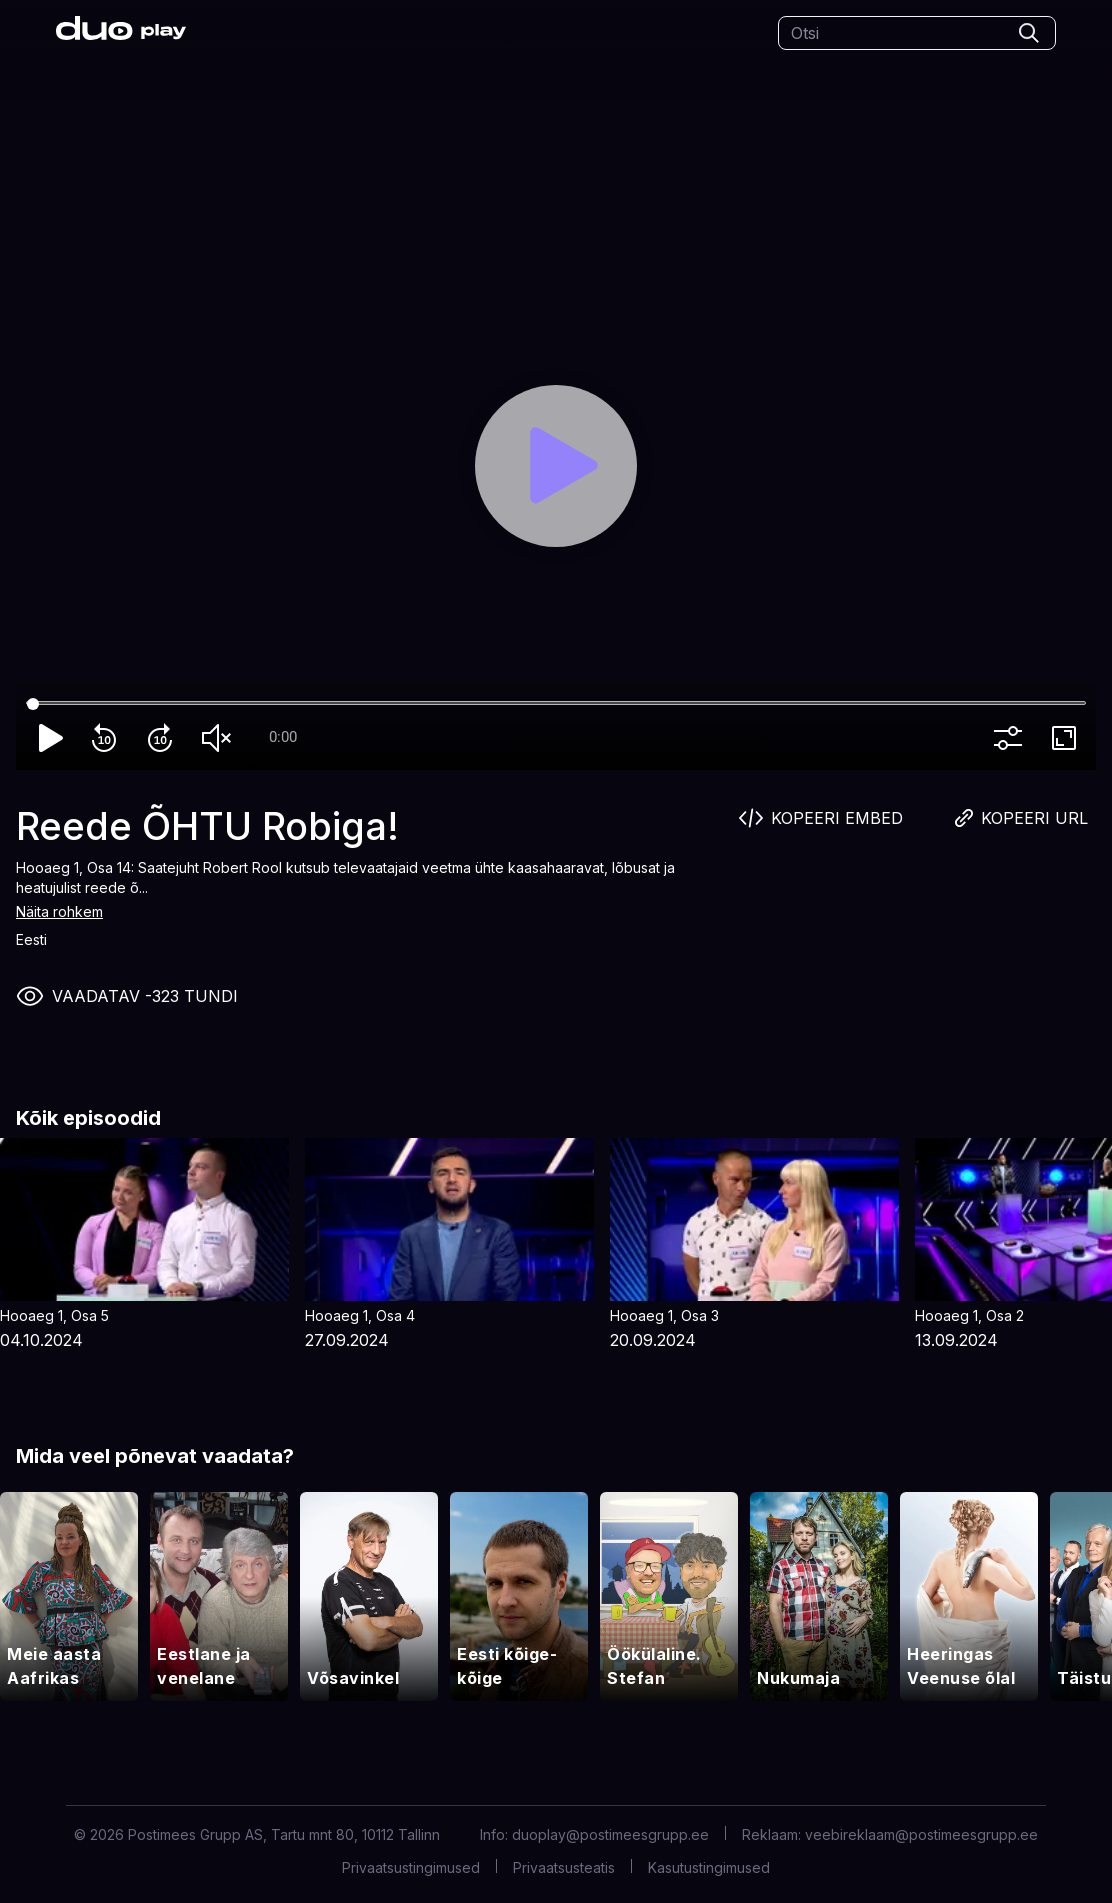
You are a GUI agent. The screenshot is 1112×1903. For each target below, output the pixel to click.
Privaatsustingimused (411, 1867)
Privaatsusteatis (564, 1867)
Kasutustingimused (709, 1867)
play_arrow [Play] (52, 738)
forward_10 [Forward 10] (164, 738)
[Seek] (556, 704)
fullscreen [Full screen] (1068, 738)
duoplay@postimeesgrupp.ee (610, 1834)
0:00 (283, 737)
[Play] (556, 466)
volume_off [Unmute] (220, 738)
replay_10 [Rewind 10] (108, 738)
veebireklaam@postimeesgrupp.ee (921, 1834)
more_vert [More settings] (1012, 738)
